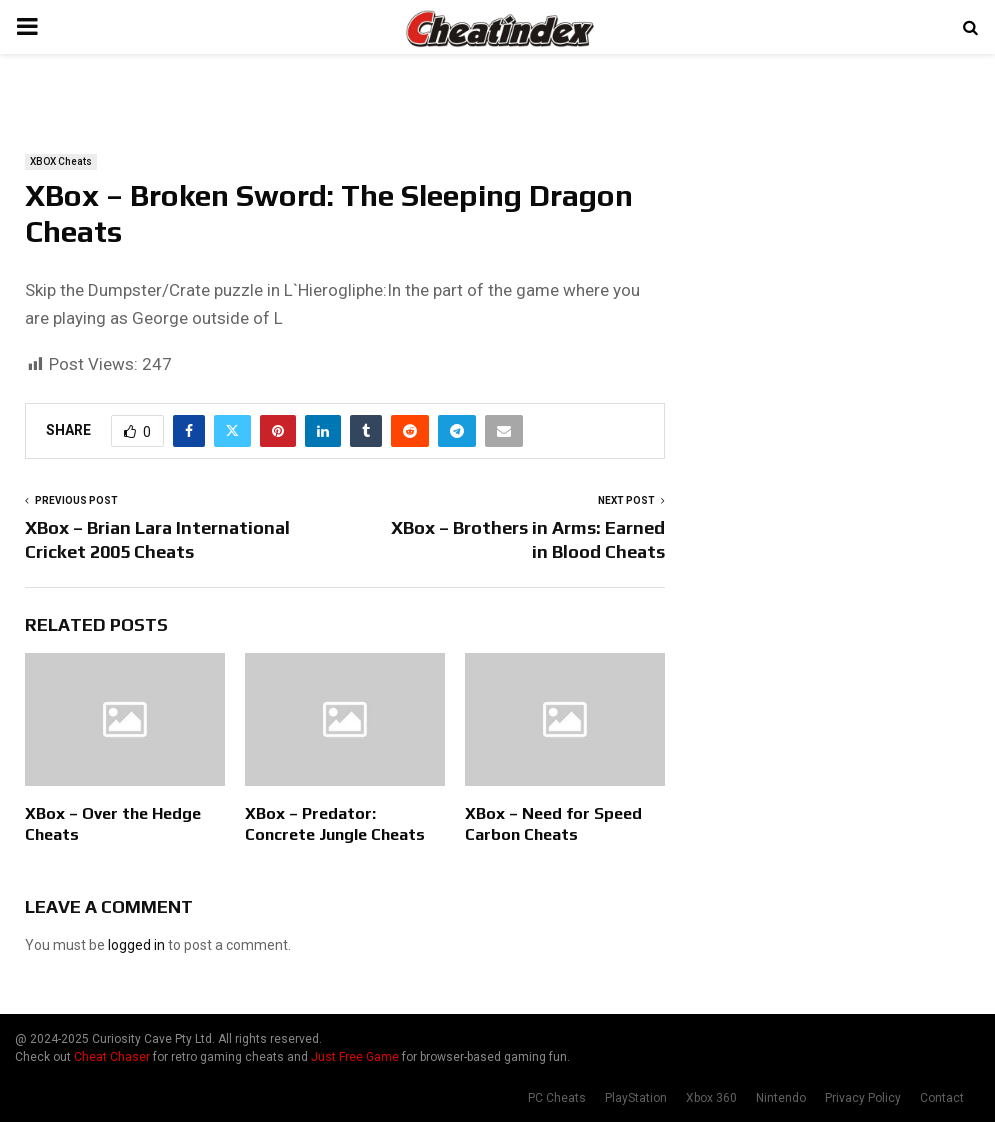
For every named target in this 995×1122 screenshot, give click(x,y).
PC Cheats (557, 1098)
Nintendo (781, 1098)
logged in (136, 945)
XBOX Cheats (61, 161)
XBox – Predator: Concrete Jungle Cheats (335, 824)
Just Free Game (355, 1057)
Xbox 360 (711, 1098)
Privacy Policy (863, 1098)
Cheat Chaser (112, 1057)
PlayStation (636, 1098)
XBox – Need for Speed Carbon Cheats (553, 824)
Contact (942, 1098)
